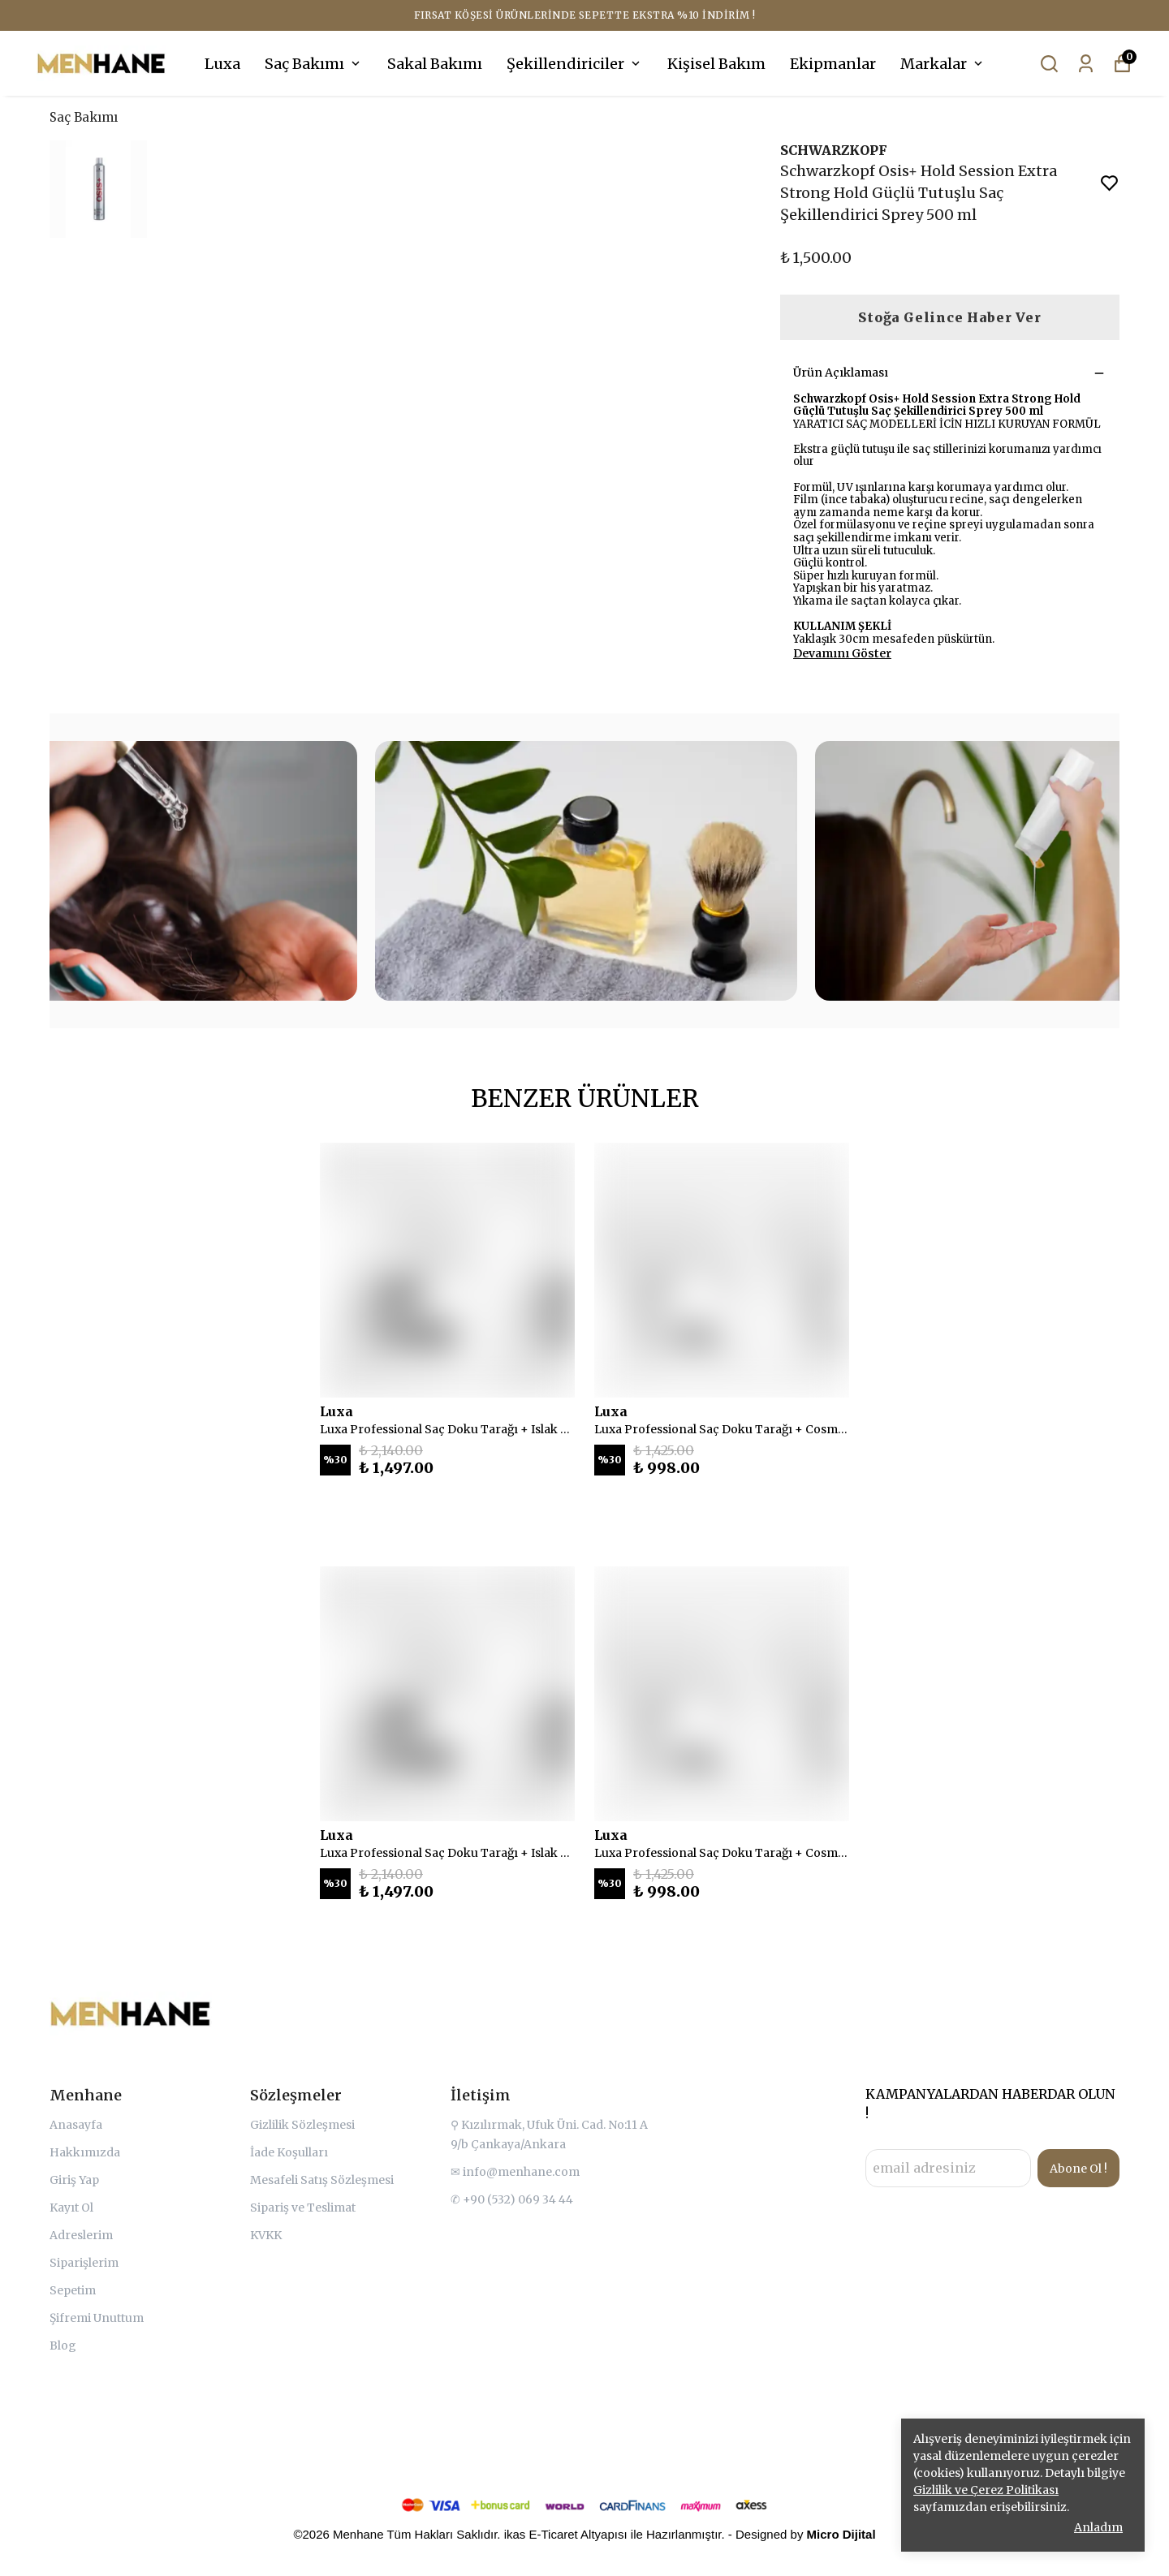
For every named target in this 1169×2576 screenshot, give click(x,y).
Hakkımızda (85, 2152)
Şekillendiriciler (575, 63)
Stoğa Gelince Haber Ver (949, 317)
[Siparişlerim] (1086, 64)
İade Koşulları (289, 2152)
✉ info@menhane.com (515, 2172)
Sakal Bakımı (434, 63)
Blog (63, 2345)
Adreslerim (81, 2235)
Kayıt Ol (71, 2207)
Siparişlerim (84, 2262)
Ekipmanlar (833, 63)
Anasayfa (76, 2124)
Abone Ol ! (1078, 2168)
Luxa (222, 63)
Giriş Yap (74, 2180)
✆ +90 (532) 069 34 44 (512, 2199)
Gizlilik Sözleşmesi (302, 2124)
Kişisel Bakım (716, 63)
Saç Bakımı (314, 63)
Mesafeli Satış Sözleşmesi (322, 2180)
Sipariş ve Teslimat (303, 2207)
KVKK (266, 2235)
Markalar (943, 63)
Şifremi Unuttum (97, 2318)
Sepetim (73, 2290)
